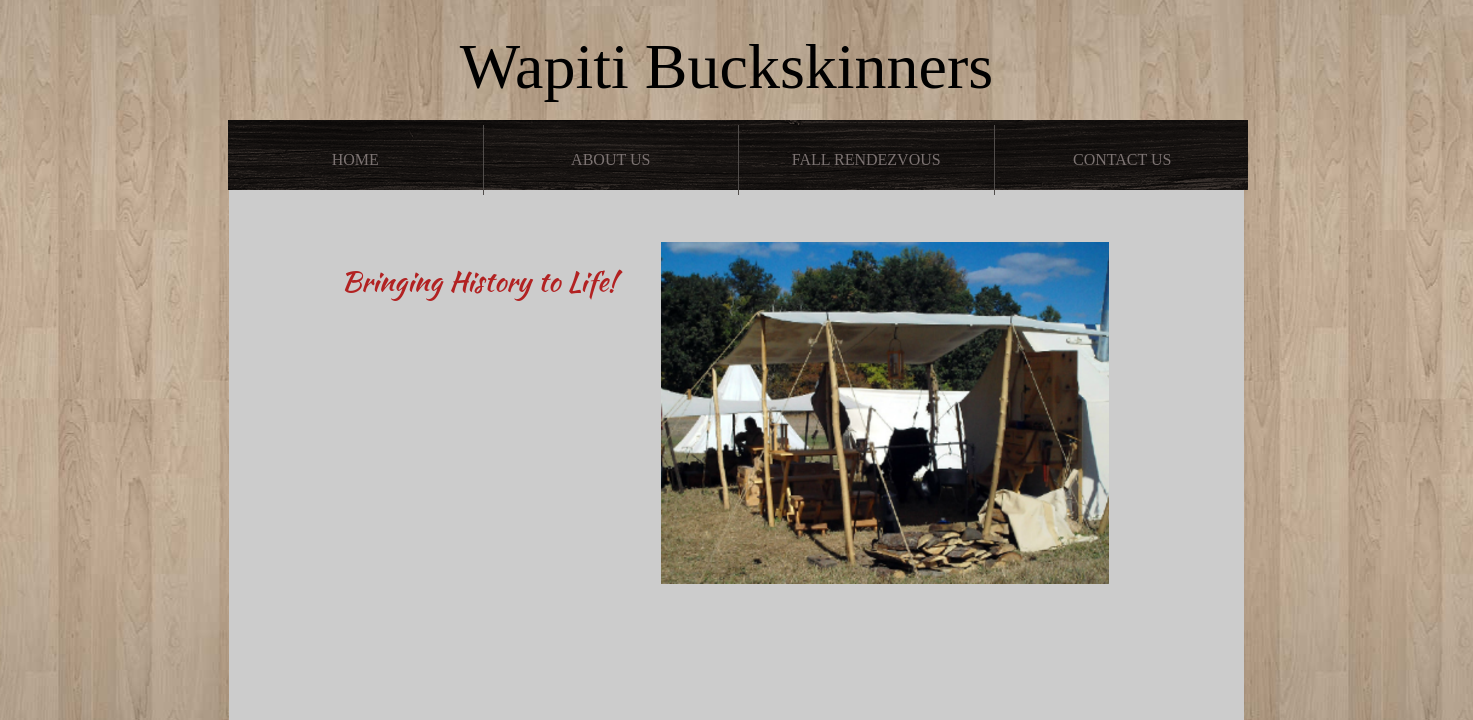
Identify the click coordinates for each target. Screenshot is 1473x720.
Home (355, 159)
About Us (610, 159)
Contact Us (1122, 159)
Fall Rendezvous (866, 159)
